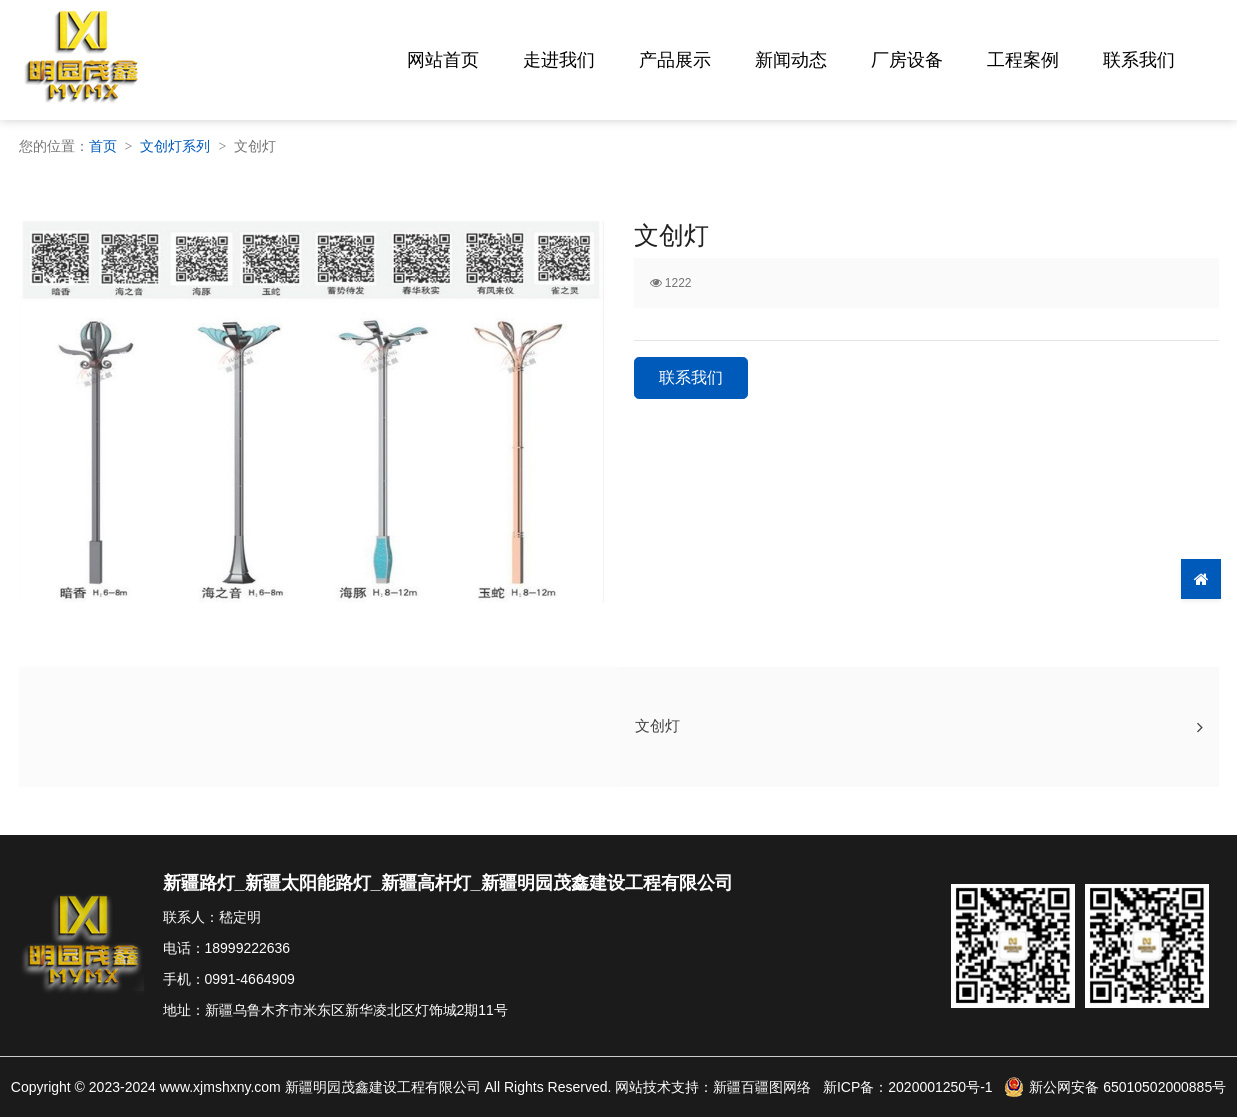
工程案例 (1023, 60)
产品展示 (675, 60)
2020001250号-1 (940, 1087)
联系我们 (1139, 60)
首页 (103, 146)
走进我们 (559, 60)
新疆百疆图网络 (762, 1087)
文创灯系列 (175, 146)
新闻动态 (791, 60)
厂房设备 (907, 60)
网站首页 (443, 60)
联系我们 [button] (691, 377)
